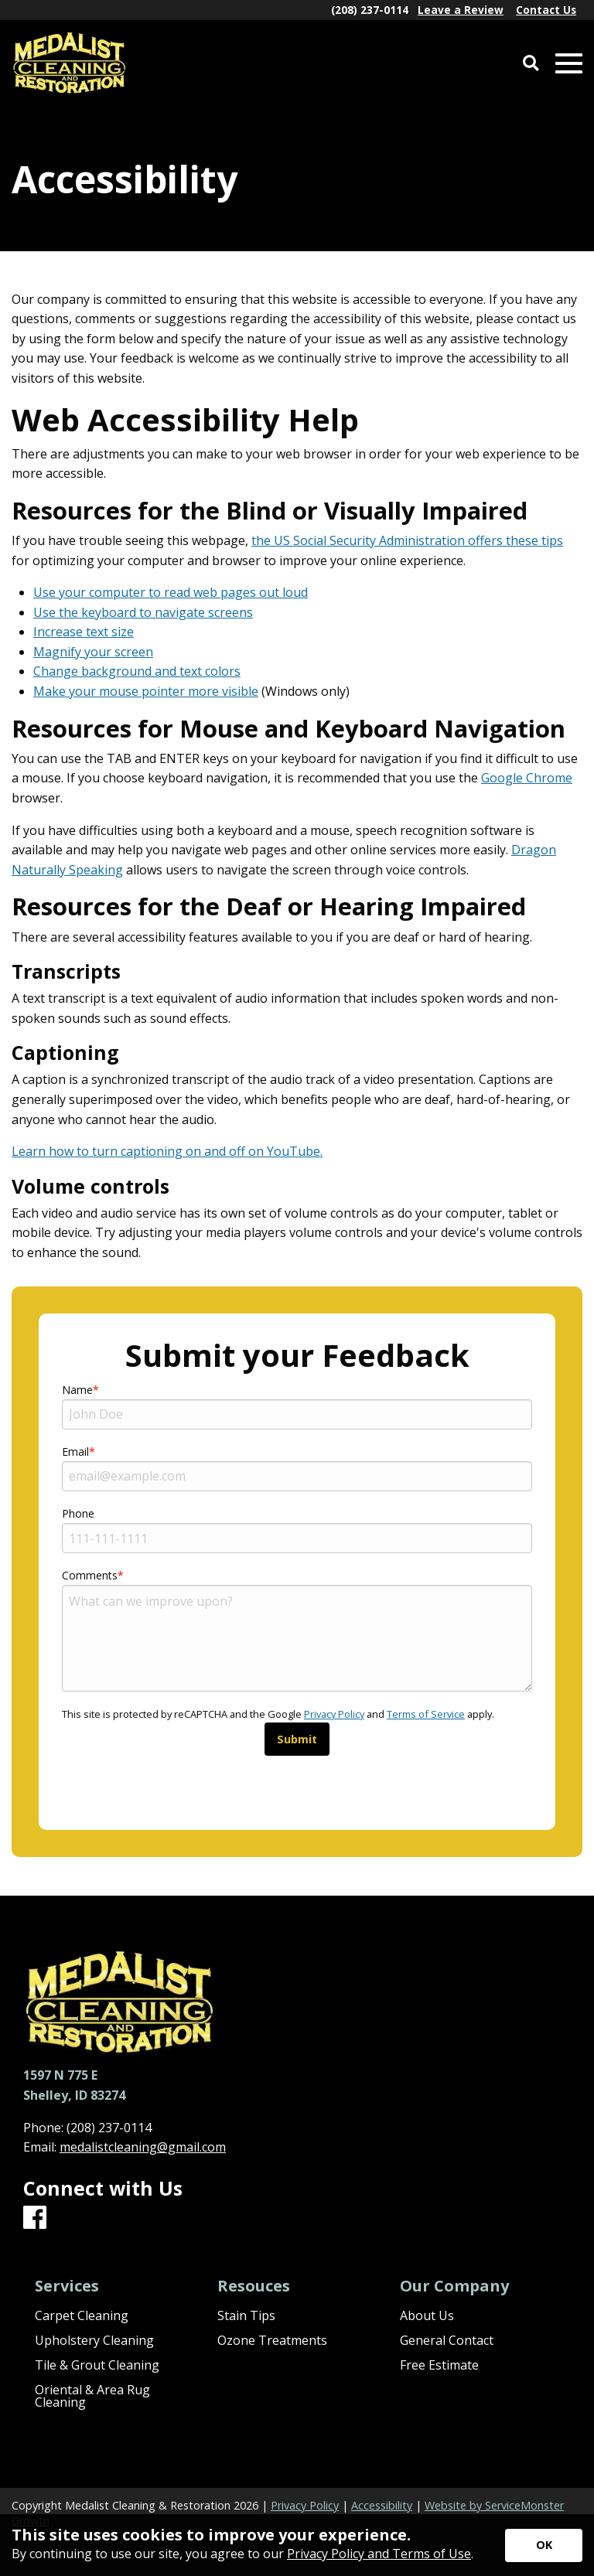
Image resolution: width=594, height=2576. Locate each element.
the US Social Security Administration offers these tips (407, 540)
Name (77, 1389)
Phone (78, 1513)
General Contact (446, 2340)
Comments (90, 1575)
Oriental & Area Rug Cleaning (92, 2395)
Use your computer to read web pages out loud (170, 592)
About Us (427, 2315)
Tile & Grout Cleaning (97, 2365)
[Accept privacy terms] (543, 2545)
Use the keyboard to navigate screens (143, 612)
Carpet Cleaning (81, 2315)
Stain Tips (246, 2315)
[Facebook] (34, 2218)
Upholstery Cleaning (94, 2340)
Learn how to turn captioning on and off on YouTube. (167, 1151)
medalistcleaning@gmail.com (143, 2146)
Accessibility (381, 2505)
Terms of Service (426, 1714)
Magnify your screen (93, 651)
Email (75, 1451)
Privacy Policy (334, 1714)
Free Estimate (439, 2365)
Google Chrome (526, 777)
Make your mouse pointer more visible (145, 691)
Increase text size (83, 631)
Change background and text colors (137, 671)
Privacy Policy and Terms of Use (379, 2553)
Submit (297, 1739)
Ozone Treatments (272, 2340)
